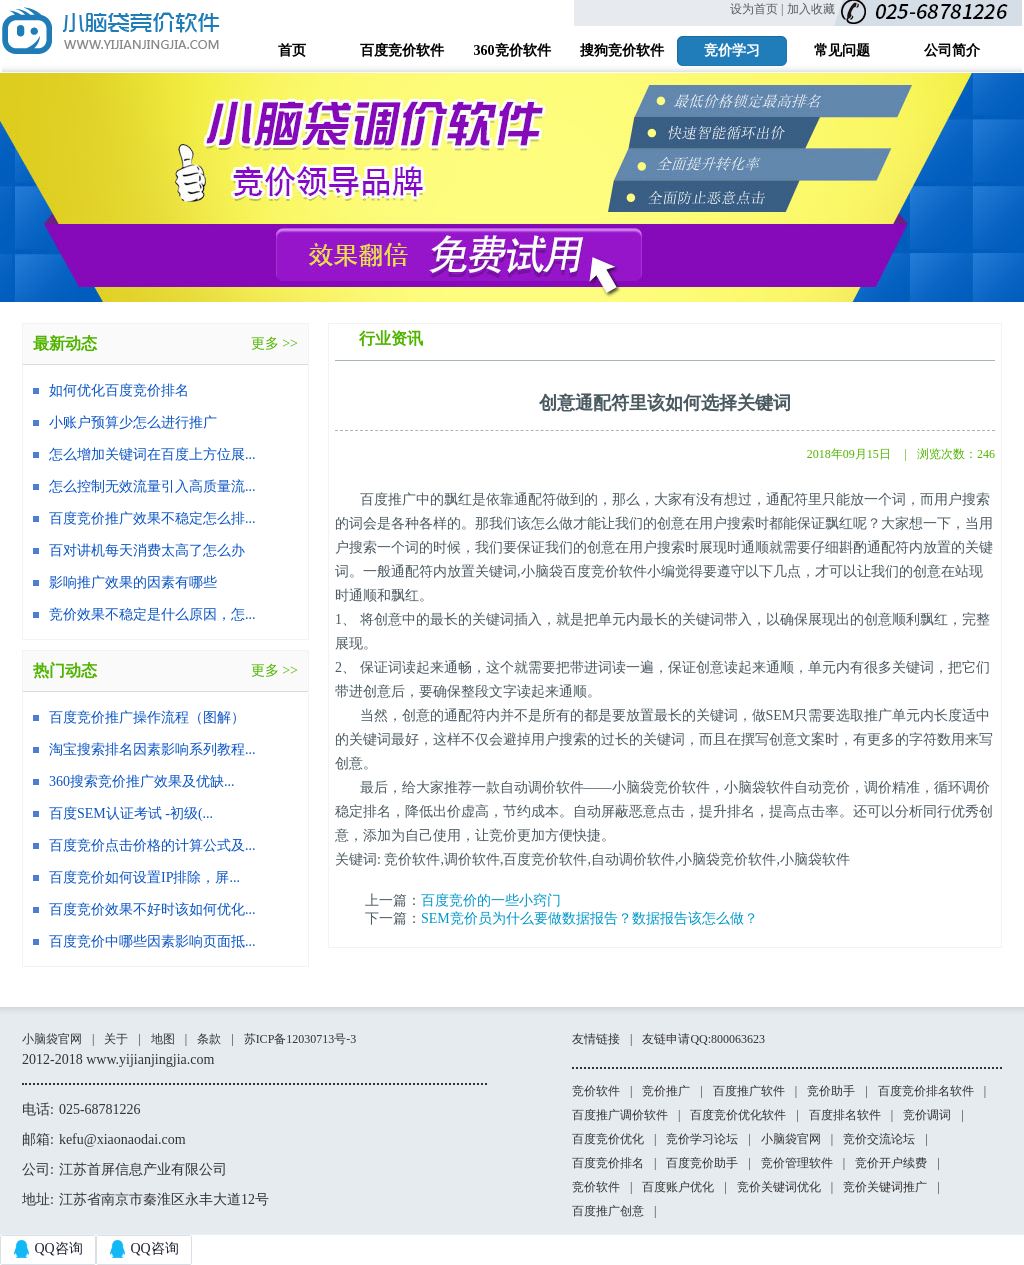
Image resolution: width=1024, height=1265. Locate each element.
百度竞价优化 (608, 1139)
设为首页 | (756, 9)
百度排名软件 (845, 1115)
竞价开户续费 (891, 1163)
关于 (116, 1039)
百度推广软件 (749, 1091)
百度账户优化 (678, 1187)
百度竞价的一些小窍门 (491, 900)
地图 (163, 1039)
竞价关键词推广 (885, 1187)
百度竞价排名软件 (926, 1091)
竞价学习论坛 (702, 1139)
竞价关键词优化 (779, 1187)
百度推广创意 (608, 1211)
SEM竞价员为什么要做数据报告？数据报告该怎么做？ (589, 918)
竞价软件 (596, 1091)
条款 (209, 1039)
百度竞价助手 (702, 1163)
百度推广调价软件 (620, 1115)
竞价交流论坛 (879, 1139)
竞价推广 (666, 1091)
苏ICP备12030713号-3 (300, 1039)
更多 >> (274, 343)
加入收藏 (811, 9)
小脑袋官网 (52, 1039)
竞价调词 (927, 1115)
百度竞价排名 (608, 1163)
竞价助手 (831, 1091)
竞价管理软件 (797, 1163)
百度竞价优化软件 (738, 1115)
